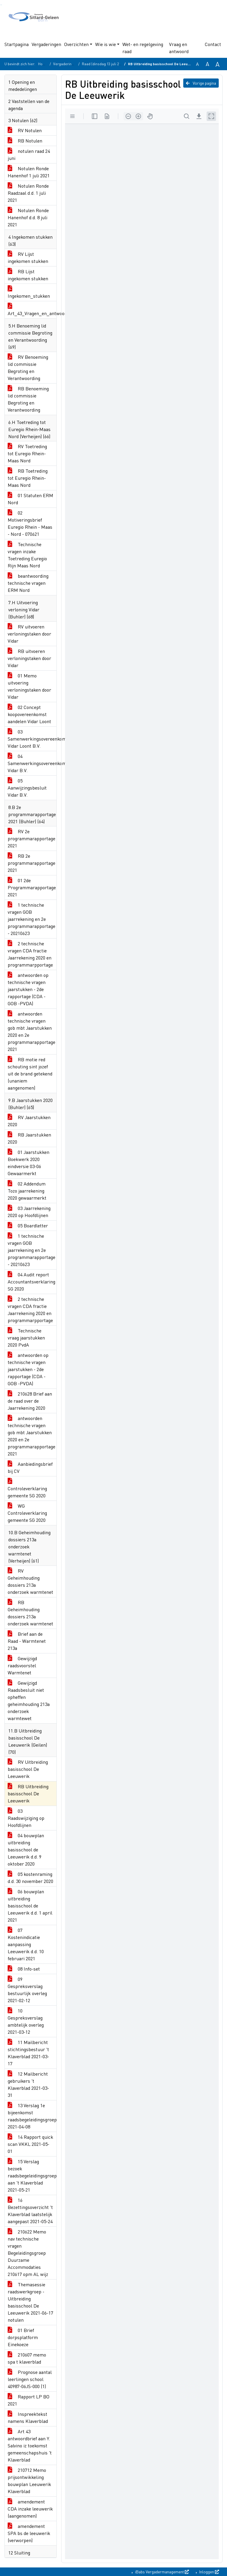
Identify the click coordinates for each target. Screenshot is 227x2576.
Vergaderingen (46, 44)
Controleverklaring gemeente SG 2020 (27, 1488)
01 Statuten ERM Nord (30, 498)
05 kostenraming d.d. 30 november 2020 (30, 1877)
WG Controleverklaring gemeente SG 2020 (27, 1513)
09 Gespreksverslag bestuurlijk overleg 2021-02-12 (27, 1989)
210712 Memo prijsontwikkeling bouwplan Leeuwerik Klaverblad (29, 2480)
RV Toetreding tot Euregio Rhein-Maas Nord (27, 453)
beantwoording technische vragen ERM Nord (28, 583)
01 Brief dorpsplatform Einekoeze (23, 2337)
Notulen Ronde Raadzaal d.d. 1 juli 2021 (28, 193)
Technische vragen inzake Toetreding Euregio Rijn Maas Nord (27, 555)
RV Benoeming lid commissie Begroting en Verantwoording (28, 367)
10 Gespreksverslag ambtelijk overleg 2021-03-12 (26, 2021)
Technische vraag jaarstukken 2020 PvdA (26, 1337)
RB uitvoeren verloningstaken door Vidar (29, 658)
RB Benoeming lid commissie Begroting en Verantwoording (28, 399)
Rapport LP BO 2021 (28, 2400)
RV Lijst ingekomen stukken (28, 257)
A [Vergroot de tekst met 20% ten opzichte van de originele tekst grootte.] (207, 64)
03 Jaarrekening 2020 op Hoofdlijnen (29, 1211)
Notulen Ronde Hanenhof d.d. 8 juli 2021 (28, 217)
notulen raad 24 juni (29, 154)
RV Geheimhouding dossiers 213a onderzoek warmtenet (30, 1581)
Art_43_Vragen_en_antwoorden (32, 309)
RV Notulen (25, 130)
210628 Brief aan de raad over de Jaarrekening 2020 (30, 1401)
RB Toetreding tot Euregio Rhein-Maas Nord (28, 478)
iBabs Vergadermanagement (161, 2571)
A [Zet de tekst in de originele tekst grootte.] (197, 64)
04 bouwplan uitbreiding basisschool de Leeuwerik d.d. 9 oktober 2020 (26, 1849)
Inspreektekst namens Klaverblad (28, 2417)
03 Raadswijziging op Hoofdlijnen (26, 1818)
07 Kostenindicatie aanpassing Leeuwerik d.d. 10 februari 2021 (26, 1944)
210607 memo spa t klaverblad (27, 2358)
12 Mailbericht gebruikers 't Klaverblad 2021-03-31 (28, 2084)
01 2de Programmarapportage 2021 (32, 887)
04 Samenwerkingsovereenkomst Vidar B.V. (32, 763)
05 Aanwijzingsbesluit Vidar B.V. (27, 787)
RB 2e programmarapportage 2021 (31, 863)
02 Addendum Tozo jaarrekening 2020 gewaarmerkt (27, 1190)
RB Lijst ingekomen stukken (28, 274)
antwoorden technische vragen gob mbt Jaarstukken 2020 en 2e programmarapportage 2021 (31, 1031)
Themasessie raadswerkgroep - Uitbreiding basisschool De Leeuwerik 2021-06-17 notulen (30, 2302)
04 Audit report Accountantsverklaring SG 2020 (31, 1281)
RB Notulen (25, 140)
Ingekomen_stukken (29, 292)
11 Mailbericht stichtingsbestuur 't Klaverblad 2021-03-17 (28, 2052)
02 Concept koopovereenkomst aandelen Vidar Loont (29, 714)
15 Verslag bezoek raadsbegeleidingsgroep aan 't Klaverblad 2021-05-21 (32, 2175)
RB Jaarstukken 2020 (29, 1138)
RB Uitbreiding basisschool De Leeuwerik (28, 1793)
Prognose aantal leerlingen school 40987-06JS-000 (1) (30, 2379)
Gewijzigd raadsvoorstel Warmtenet (22, 1665)
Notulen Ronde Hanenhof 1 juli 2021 (29, 171)
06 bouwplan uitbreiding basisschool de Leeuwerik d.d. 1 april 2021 (30, 1905)
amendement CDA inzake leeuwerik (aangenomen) (30, 2508)
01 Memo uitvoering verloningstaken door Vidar (29, 686)
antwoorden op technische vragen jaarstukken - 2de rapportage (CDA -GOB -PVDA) (28, 989)
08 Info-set (24, 1969)
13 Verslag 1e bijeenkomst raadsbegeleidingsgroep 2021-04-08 (32, 2116)
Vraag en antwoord (179, 47)
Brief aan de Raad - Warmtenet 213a (27, 1641)
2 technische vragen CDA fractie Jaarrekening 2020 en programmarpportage (30, 954)
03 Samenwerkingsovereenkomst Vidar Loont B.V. (32, 738)
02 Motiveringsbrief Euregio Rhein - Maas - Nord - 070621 (30, 523)
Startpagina (16, 44)
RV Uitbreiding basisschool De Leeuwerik (28, 1769)
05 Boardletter (28, 1225)
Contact (213, 44)
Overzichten (76, 44)
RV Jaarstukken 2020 (29, 1120)
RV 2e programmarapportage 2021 (31, 838)
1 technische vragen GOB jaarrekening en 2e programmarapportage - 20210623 (31, 919)
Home (43, 64)
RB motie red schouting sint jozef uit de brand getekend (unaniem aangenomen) (30, 1073)
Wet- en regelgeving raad (142, 47)
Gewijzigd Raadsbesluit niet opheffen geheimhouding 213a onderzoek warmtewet (29, 1700)
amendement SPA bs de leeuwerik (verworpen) (29, 2533)
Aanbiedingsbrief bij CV (30, 1467)
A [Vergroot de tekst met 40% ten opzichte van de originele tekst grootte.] (217, 64)
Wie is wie (105, 44)
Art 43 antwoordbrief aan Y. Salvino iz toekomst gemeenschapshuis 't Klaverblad (30, 2445)
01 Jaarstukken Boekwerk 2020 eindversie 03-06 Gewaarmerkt (28, 1162)
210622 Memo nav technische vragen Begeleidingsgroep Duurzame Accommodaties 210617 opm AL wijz (28, 2252)
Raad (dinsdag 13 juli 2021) (103, 64)
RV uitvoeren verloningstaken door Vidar (29, 633)
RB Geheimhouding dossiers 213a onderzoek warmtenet (30, 1613)
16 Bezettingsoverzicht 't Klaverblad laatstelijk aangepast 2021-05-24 (30, 2210)
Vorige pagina (201, 83)
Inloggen (208, 2571)
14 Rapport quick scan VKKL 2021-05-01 (30, 2144)
